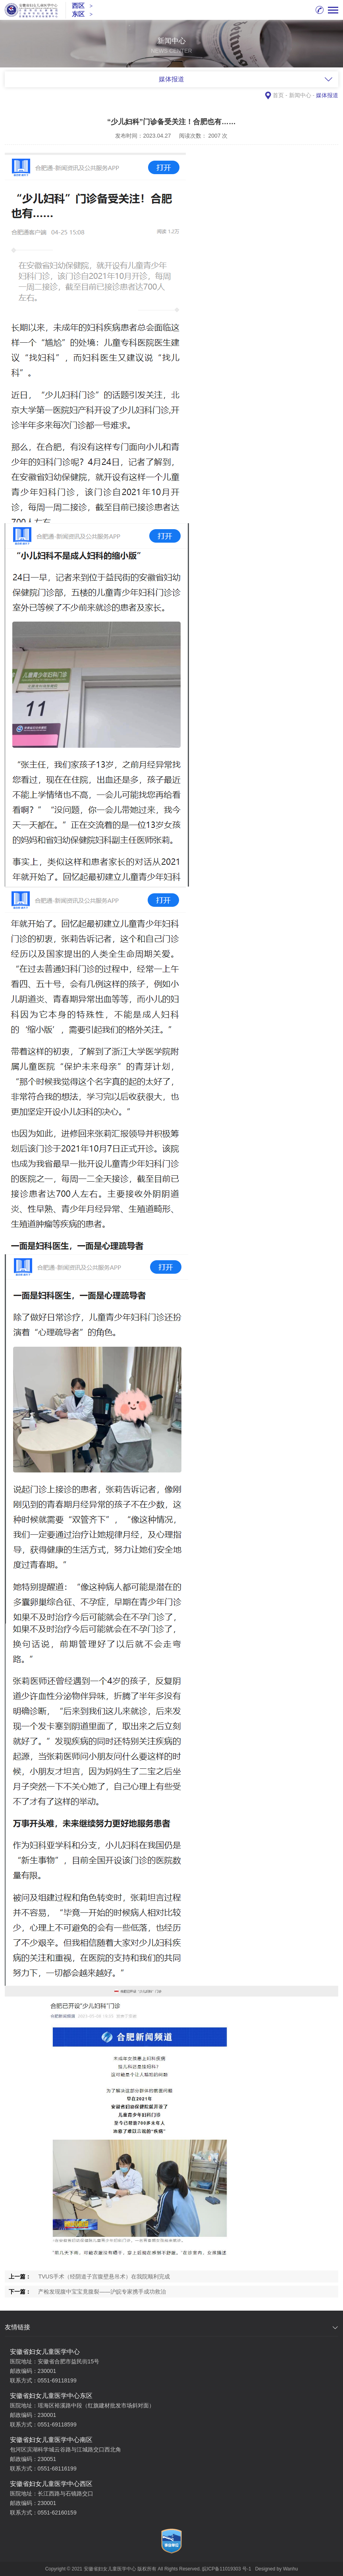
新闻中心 (300, 95)
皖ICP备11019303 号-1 (226, 2569)
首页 (278, 95)
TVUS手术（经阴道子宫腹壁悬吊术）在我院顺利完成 (104, 2276)
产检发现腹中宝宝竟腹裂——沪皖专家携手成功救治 (102, 2292)
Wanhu (290, 2569)
